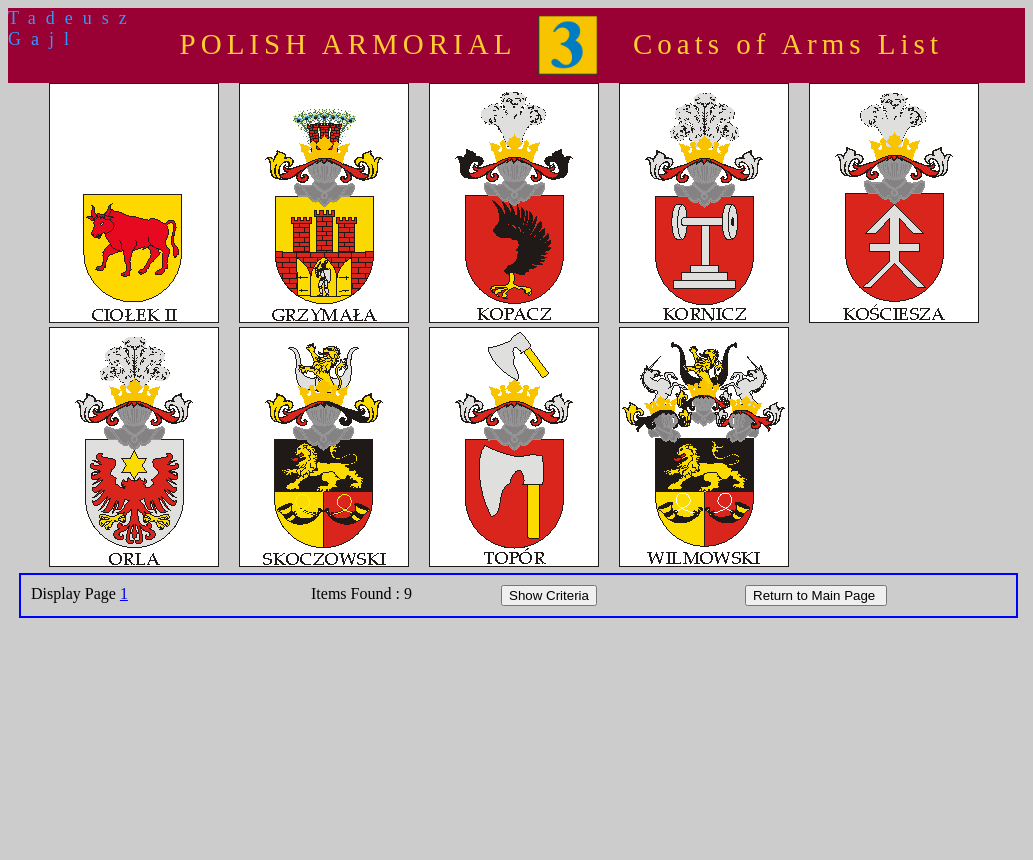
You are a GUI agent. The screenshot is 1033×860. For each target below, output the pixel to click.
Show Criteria (549, 595)
